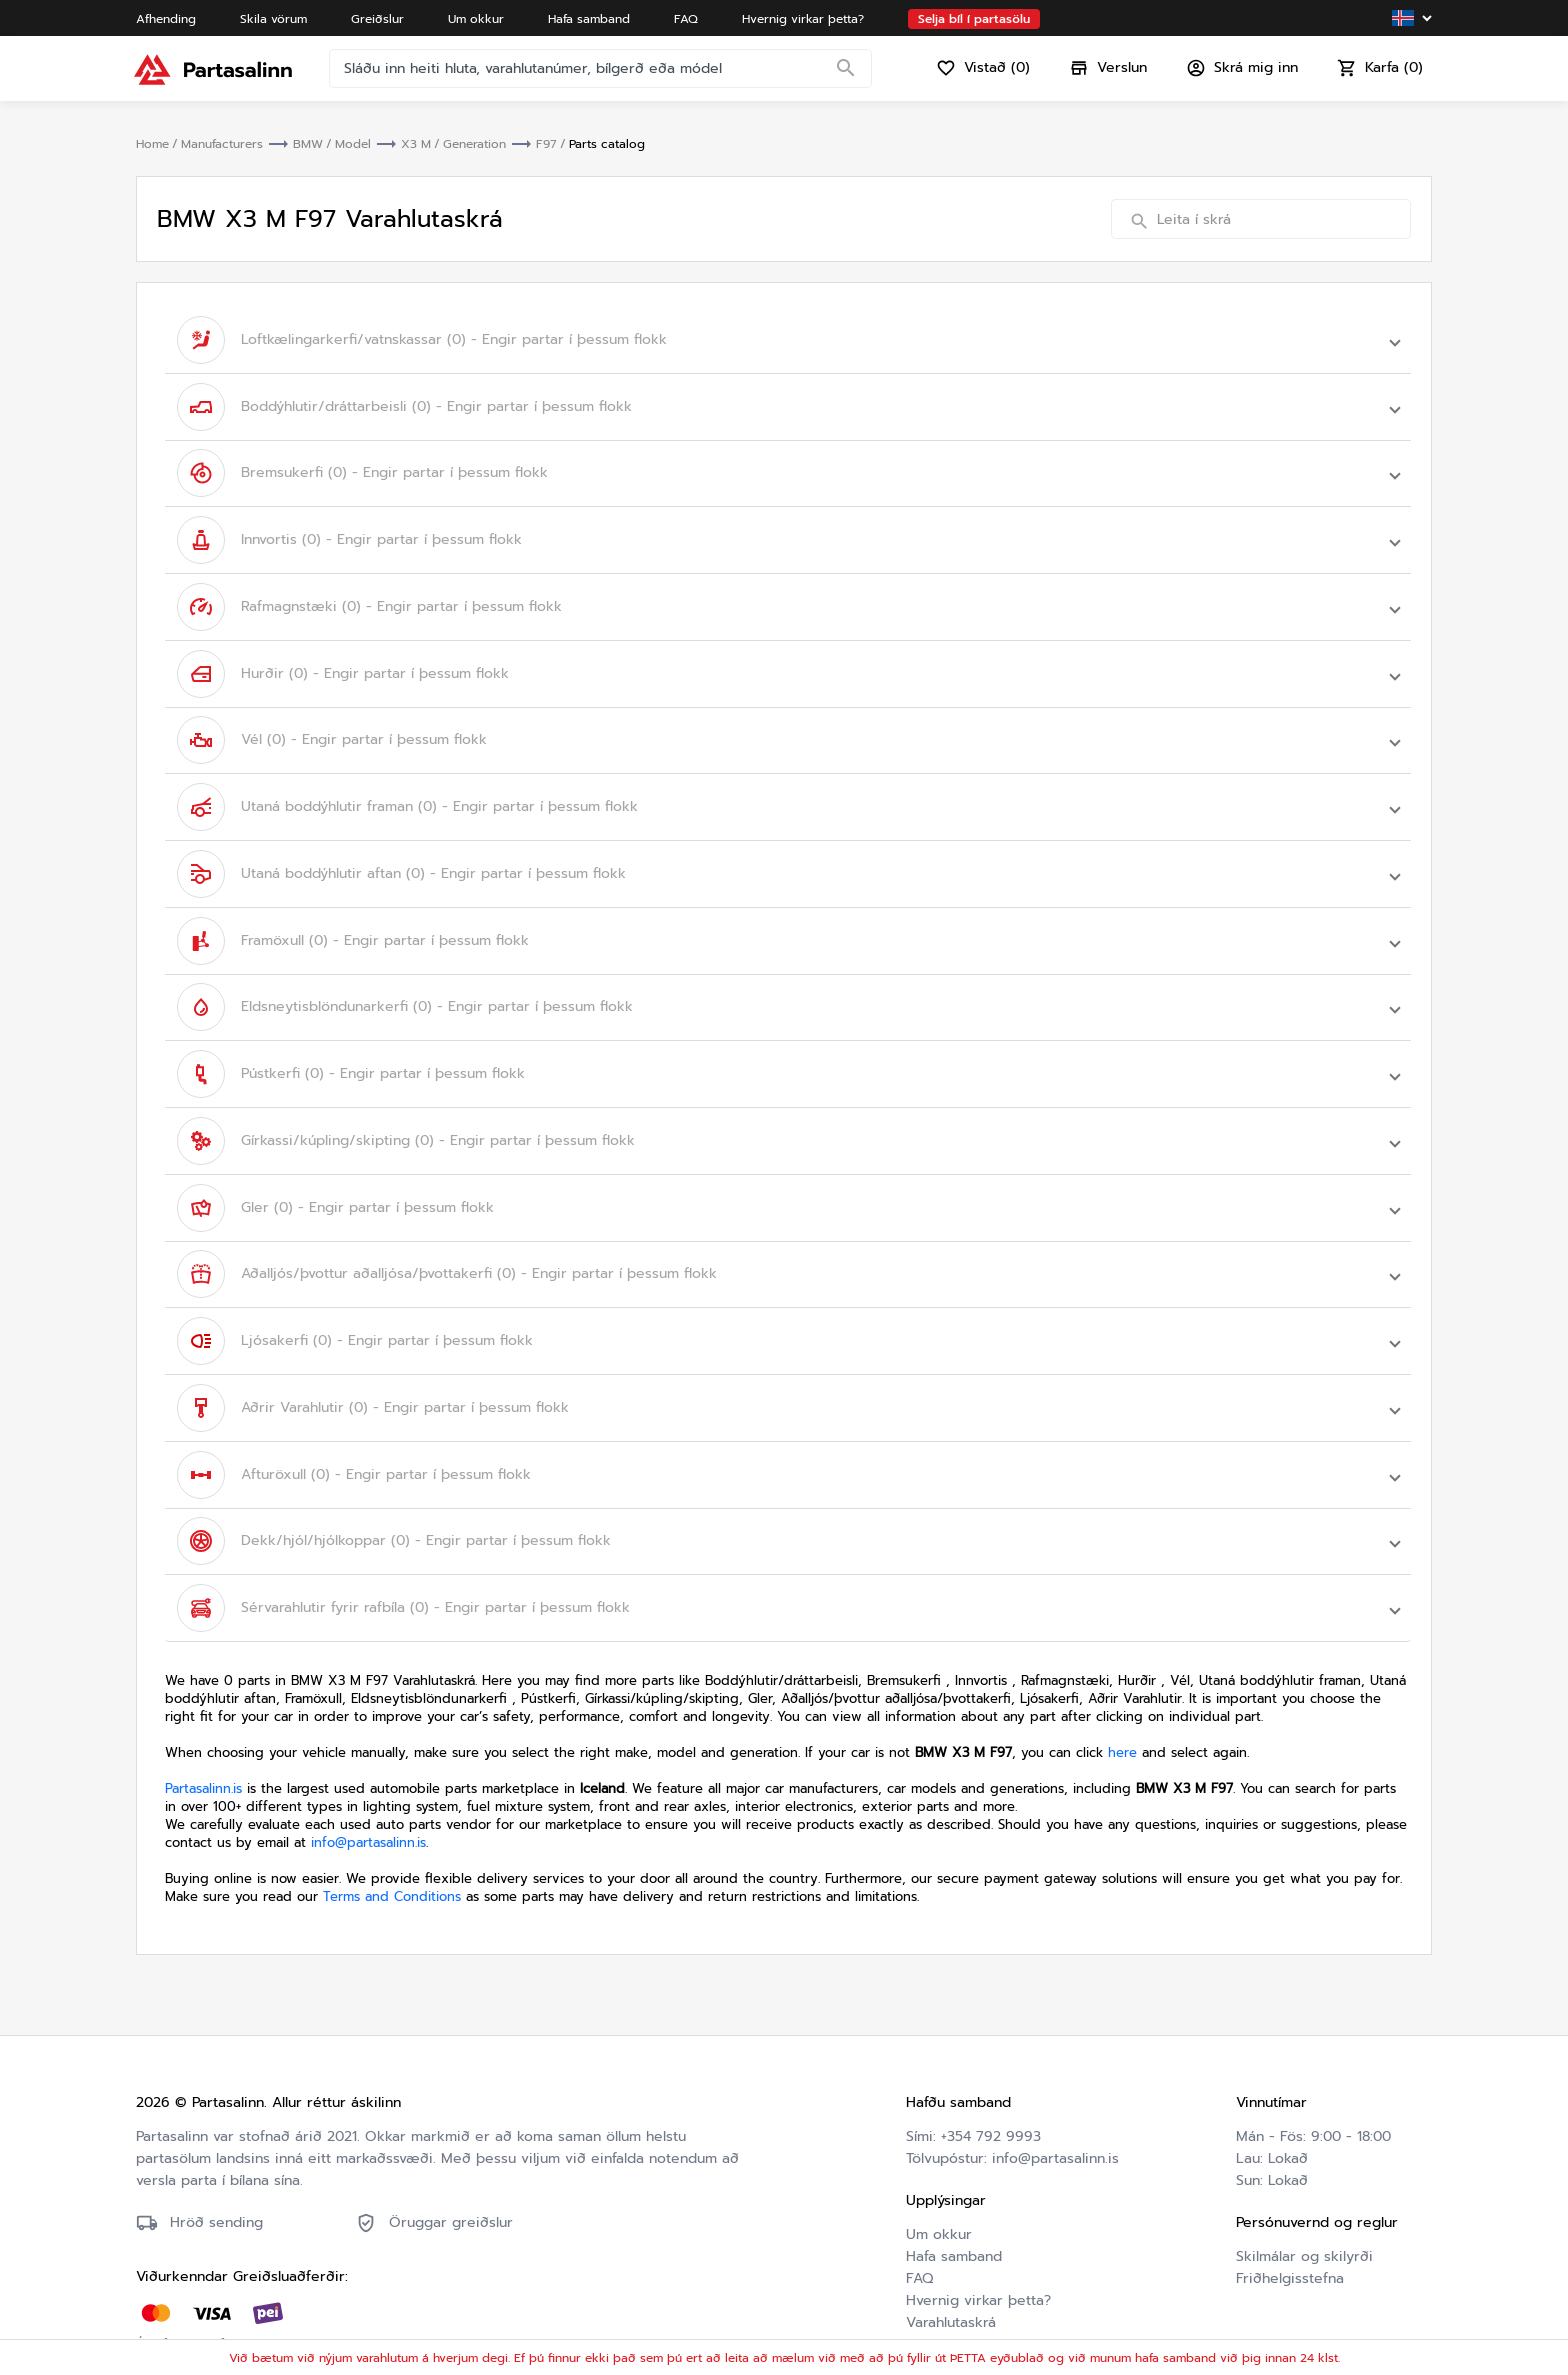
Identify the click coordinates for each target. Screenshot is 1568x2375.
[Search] (848, 75)
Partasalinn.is (203, 1753)
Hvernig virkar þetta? (978, 2265)
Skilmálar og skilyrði (1304, 2221)
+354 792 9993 (991, 2101)
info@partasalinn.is (368, 1807)
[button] (788, 339)
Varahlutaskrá (951, 2287)
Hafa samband (954, 2221)
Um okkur (939, 2199)
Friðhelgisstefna (1290, 2243)
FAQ (919, 2243)
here (1122, 1717)
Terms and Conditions (392, 1861)
